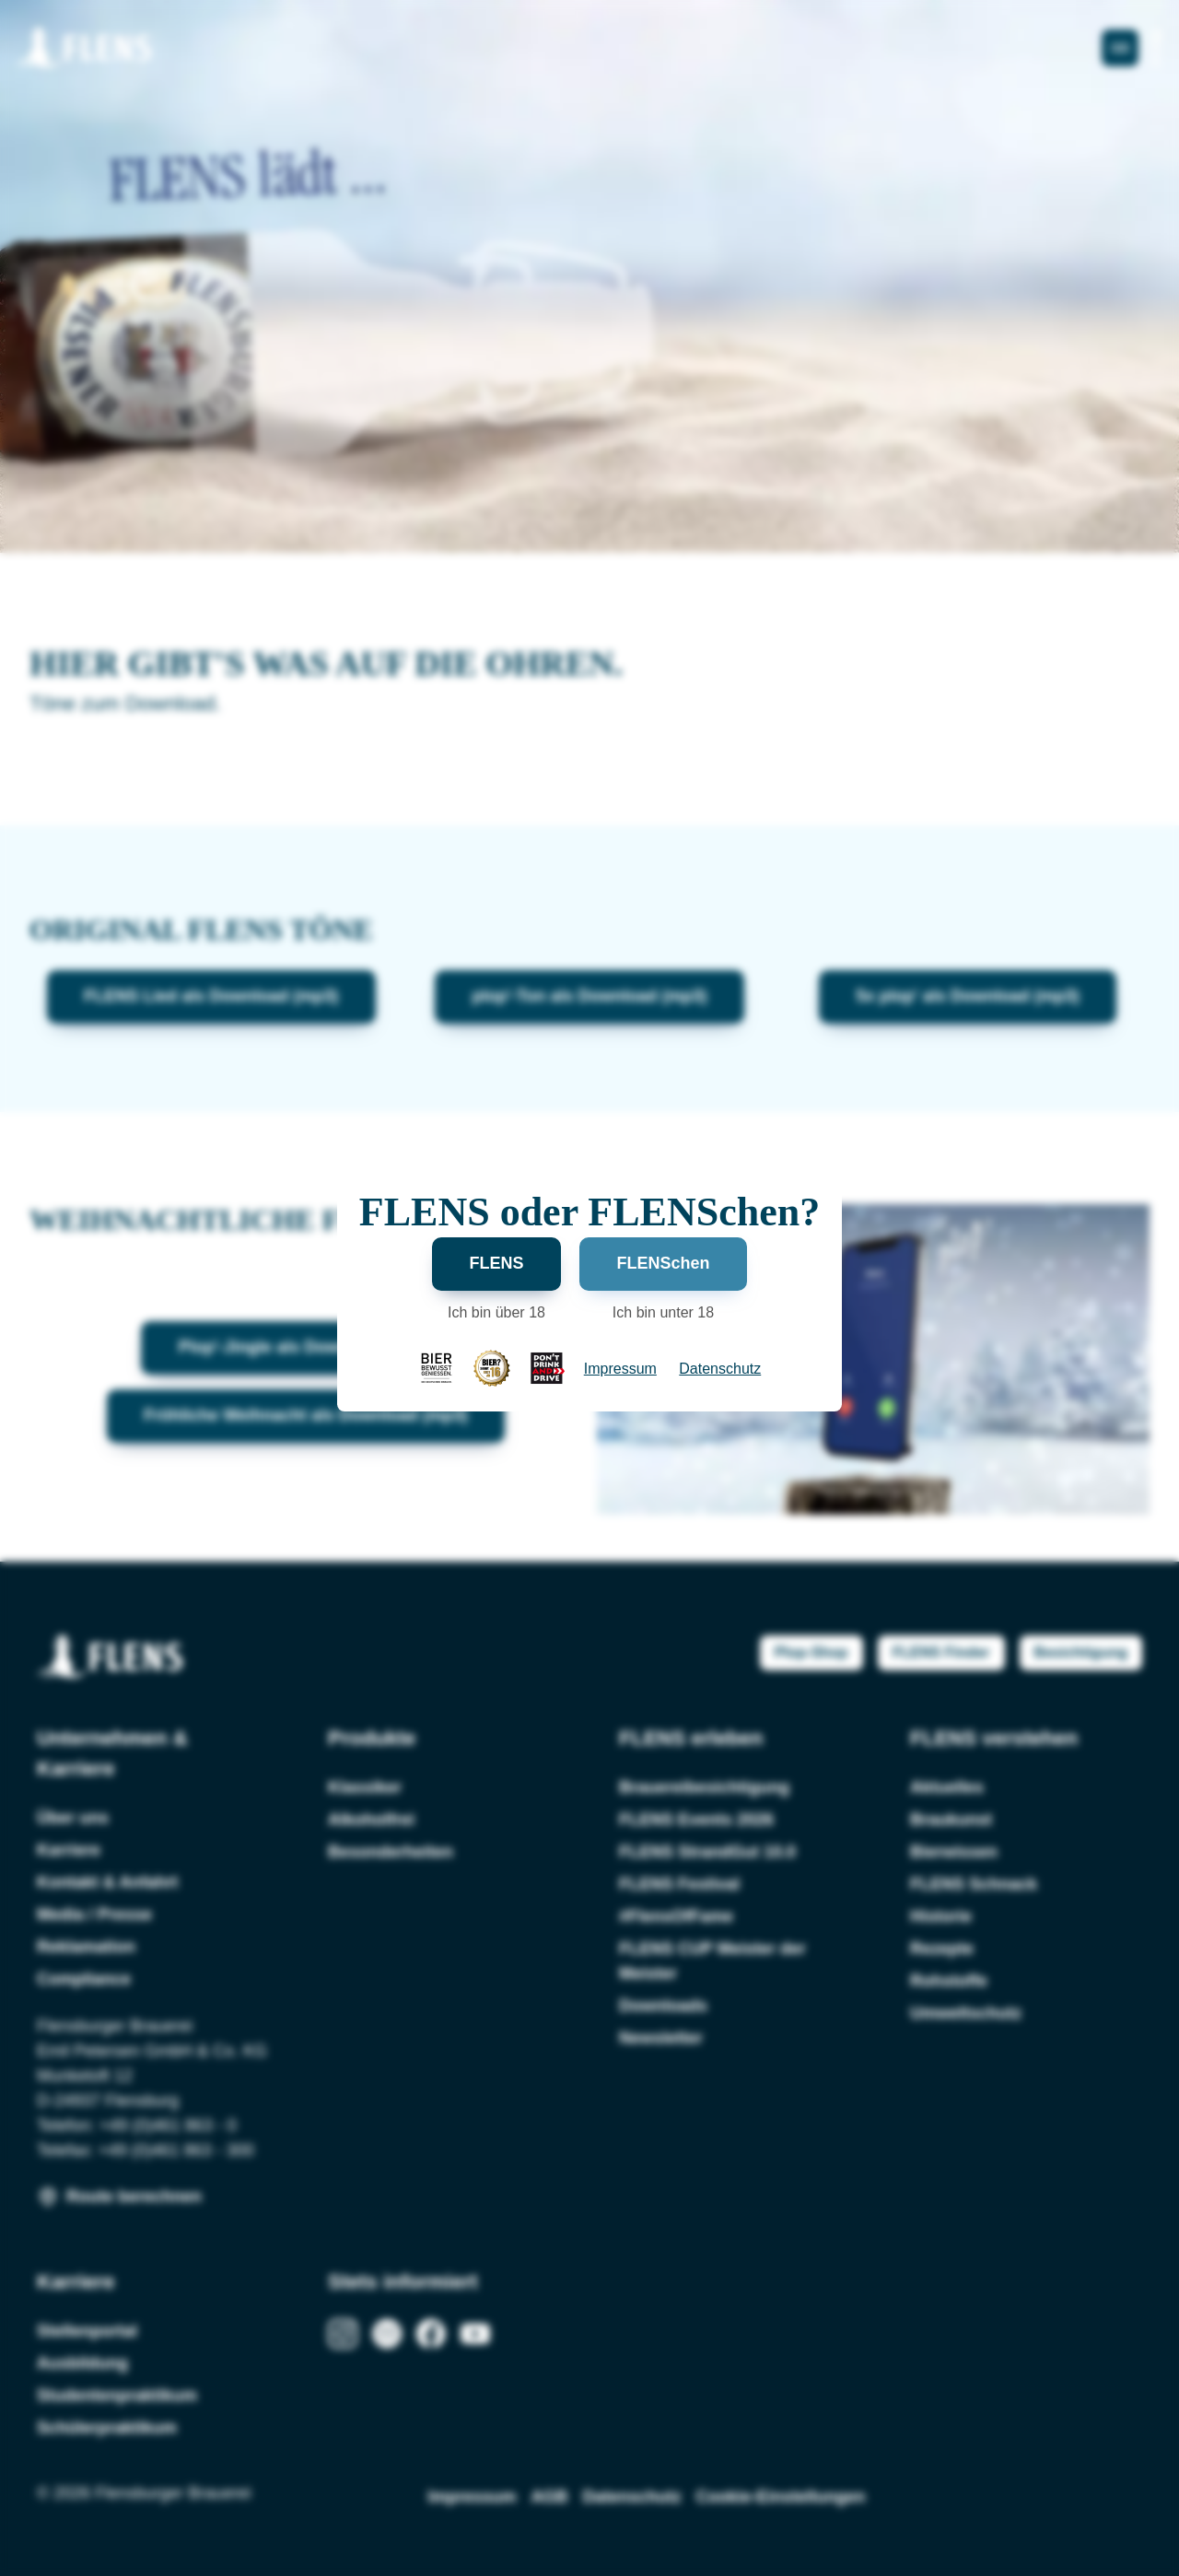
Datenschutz (720, 1369)
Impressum (620, 1369)
